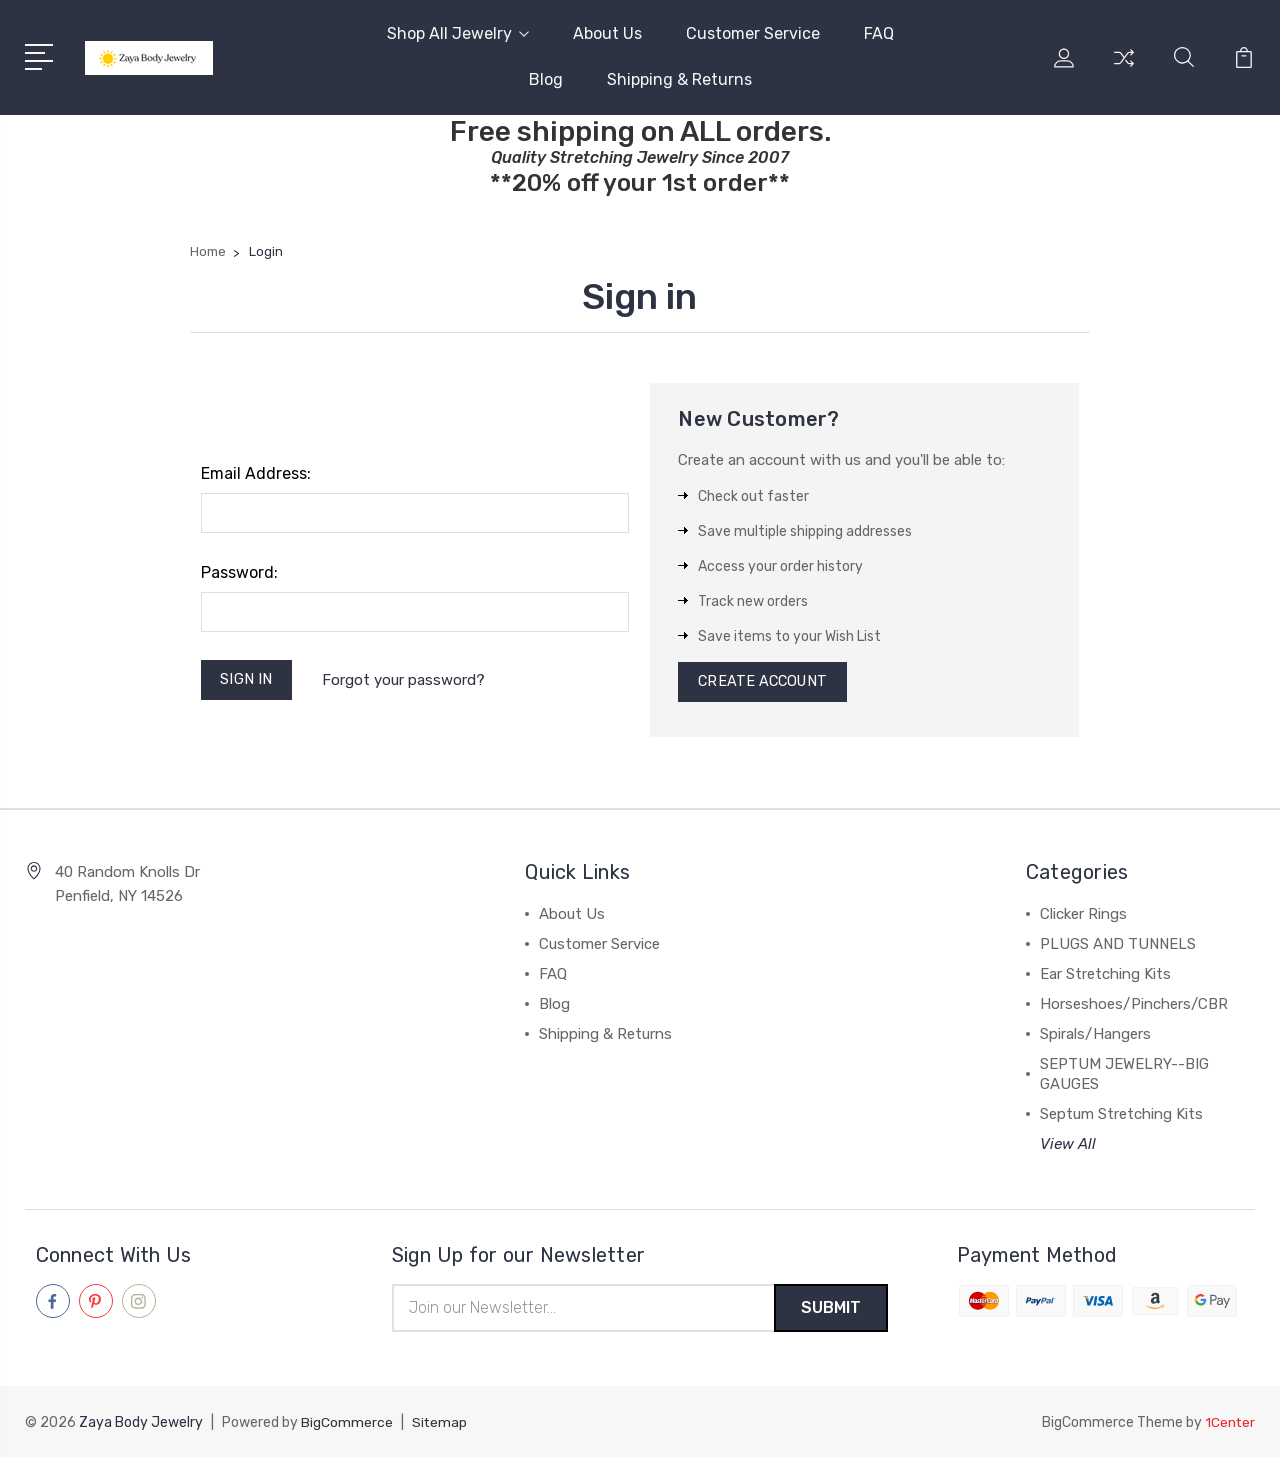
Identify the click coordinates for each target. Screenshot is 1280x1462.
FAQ (879, 33)
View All (1068, 1148)
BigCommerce (347, 1427)
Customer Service (753, 33)
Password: (239, 572)
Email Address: (256, 473)
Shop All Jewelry (458, 33)
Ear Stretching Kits (1105, 978)
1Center (1229, 1427)
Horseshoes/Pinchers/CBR (1134, 1008)
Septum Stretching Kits (1121, 1118)
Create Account (765, 684)
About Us (607, 33)
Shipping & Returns (679, 79)
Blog (546, 79)
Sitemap (440, 1427)
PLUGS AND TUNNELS (1118, 948)
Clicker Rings (1083, 918)
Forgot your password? (406, 681)
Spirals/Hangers (1095, 1038)
